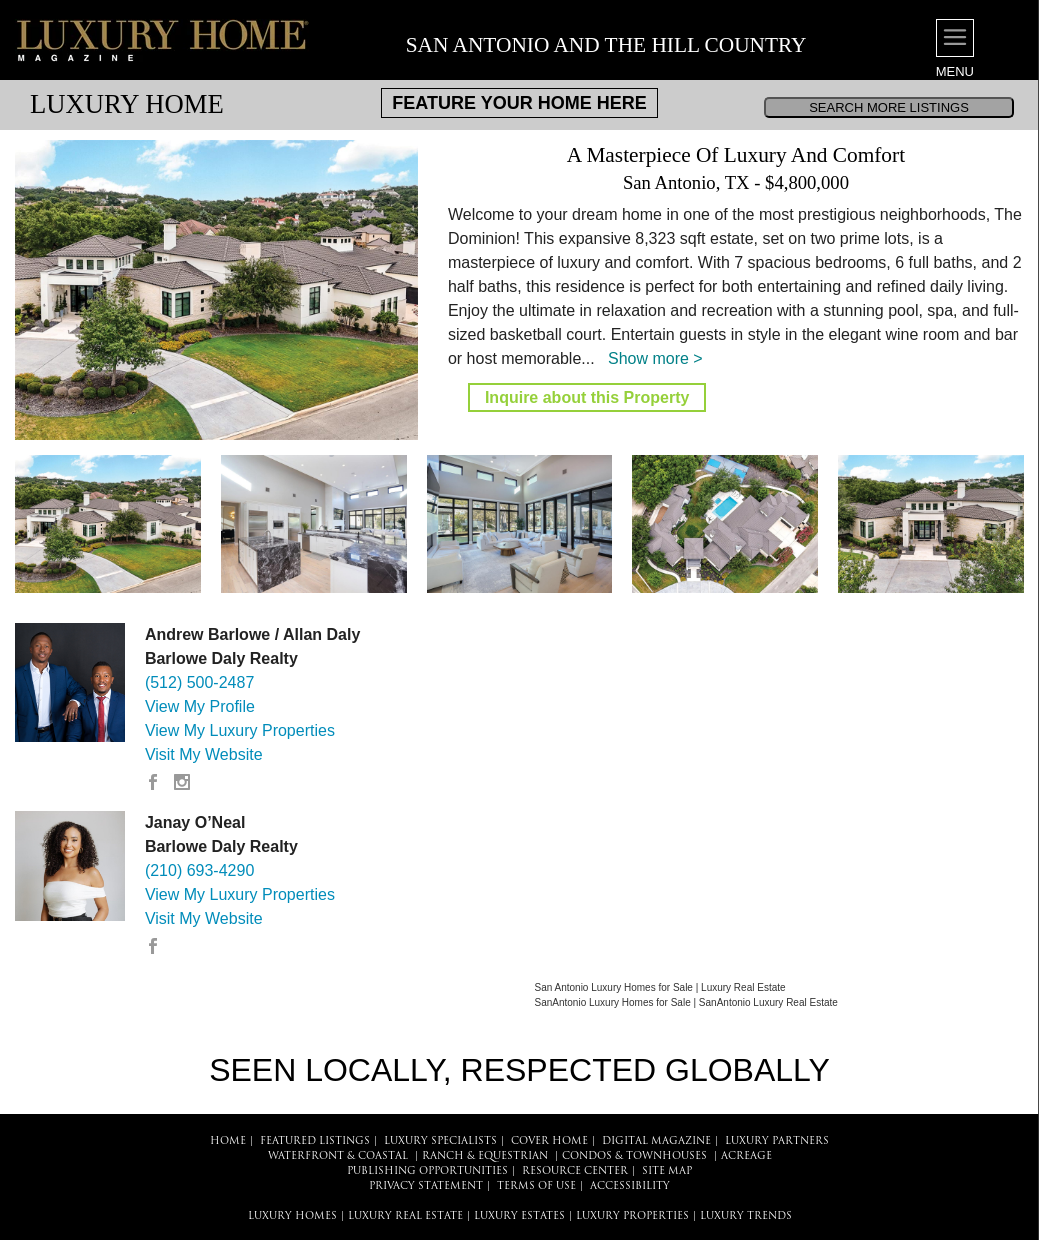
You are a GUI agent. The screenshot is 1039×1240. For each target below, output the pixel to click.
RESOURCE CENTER (575, 1171)
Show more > (655, 358)
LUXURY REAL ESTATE (405, 1216)
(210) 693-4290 (199, 870)
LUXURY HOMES (292, 1216)
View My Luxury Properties (240, 730)
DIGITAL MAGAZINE (656, 1141)
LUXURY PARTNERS (777, 1141)
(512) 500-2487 (199, 682)
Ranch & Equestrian (485, 1156)
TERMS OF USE (536, 1186)
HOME (228, 1141)
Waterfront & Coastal (338, 1156)
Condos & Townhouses (634, 1156)
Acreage (746, 1156)
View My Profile (200, 706)
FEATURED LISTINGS (315, 1141)
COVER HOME (549, 1141)
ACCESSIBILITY (630, 1186)
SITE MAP (667, 1171)
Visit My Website (204, 754)
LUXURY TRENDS (746, 1216)
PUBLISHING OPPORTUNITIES (427, 1171)
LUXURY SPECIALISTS (440, 1141)
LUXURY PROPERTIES (632, 1216)
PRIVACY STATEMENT (426, 1186)
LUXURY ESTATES (519, 1216)
